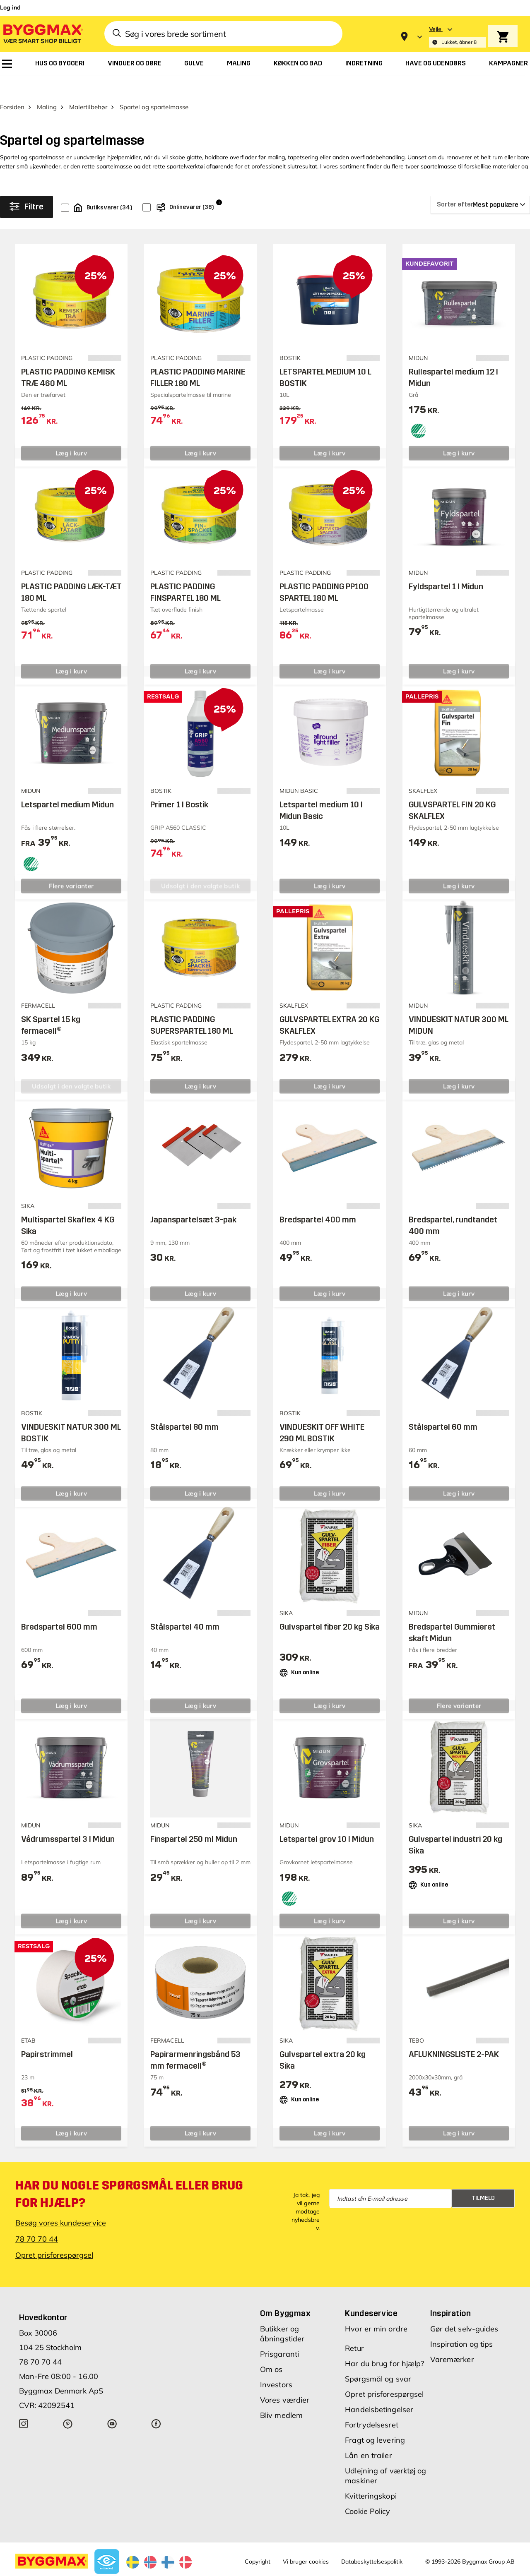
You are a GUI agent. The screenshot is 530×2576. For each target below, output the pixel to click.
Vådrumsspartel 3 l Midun (68, 1819)
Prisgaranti (279, 2333)
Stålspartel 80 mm (184, 1406)
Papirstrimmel (47, 2033)
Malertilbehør (88, 86)
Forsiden (12, 86)
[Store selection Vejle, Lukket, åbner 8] (457, 37)
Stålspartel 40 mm (184, 1606)
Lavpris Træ (122, 2569)
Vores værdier (284, 2379)
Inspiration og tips (461, 2323)
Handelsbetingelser (379, 2389)
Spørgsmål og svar (378, 2358)
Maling (47, 86)
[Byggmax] (42, 33)
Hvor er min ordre (376, 2308)
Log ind (10, 7)
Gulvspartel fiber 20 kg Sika (329, 1606)
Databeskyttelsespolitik (371, 2541)
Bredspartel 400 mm (317, 1199)
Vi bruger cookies (306, 2541)
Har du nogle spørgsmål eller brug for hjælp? (129, 2173)
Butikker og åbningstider (282, 2313)
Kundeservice (371, 2293)
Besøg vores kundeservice (60, 2202)
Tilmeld (483, 2177)
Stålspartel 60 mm (443, 1406)
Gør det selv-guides (464, 2308)
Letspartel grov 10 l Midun (326, 1819)
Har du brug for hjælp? (384, 2343)
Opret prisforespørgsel (54, 2234)
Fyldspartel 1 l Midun (446, 566)
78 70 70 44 (36, 2218)
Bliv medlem (281, 2394)
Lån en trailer (368, 2434)
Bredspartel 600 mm (59, 1606)
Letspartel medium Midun (67, 784)
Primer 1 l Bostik (179, 784)
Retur (354, 2327)
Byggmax (91, 2569)
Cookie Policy (367, 2490)
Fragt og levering (375, 2419)
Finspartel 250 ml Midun (193, 1819)
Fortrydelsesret (371, 2404)
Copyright (257, 2541)
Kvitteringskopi (371, 2475)
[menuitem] (7, 64)
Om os (271, 2348)
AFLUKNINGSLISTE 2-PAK (454, 2033)
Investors (276, 2364)
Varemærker (452, 2338)
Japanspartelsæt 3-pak (193, 1199)
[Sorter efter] (480, 184)
